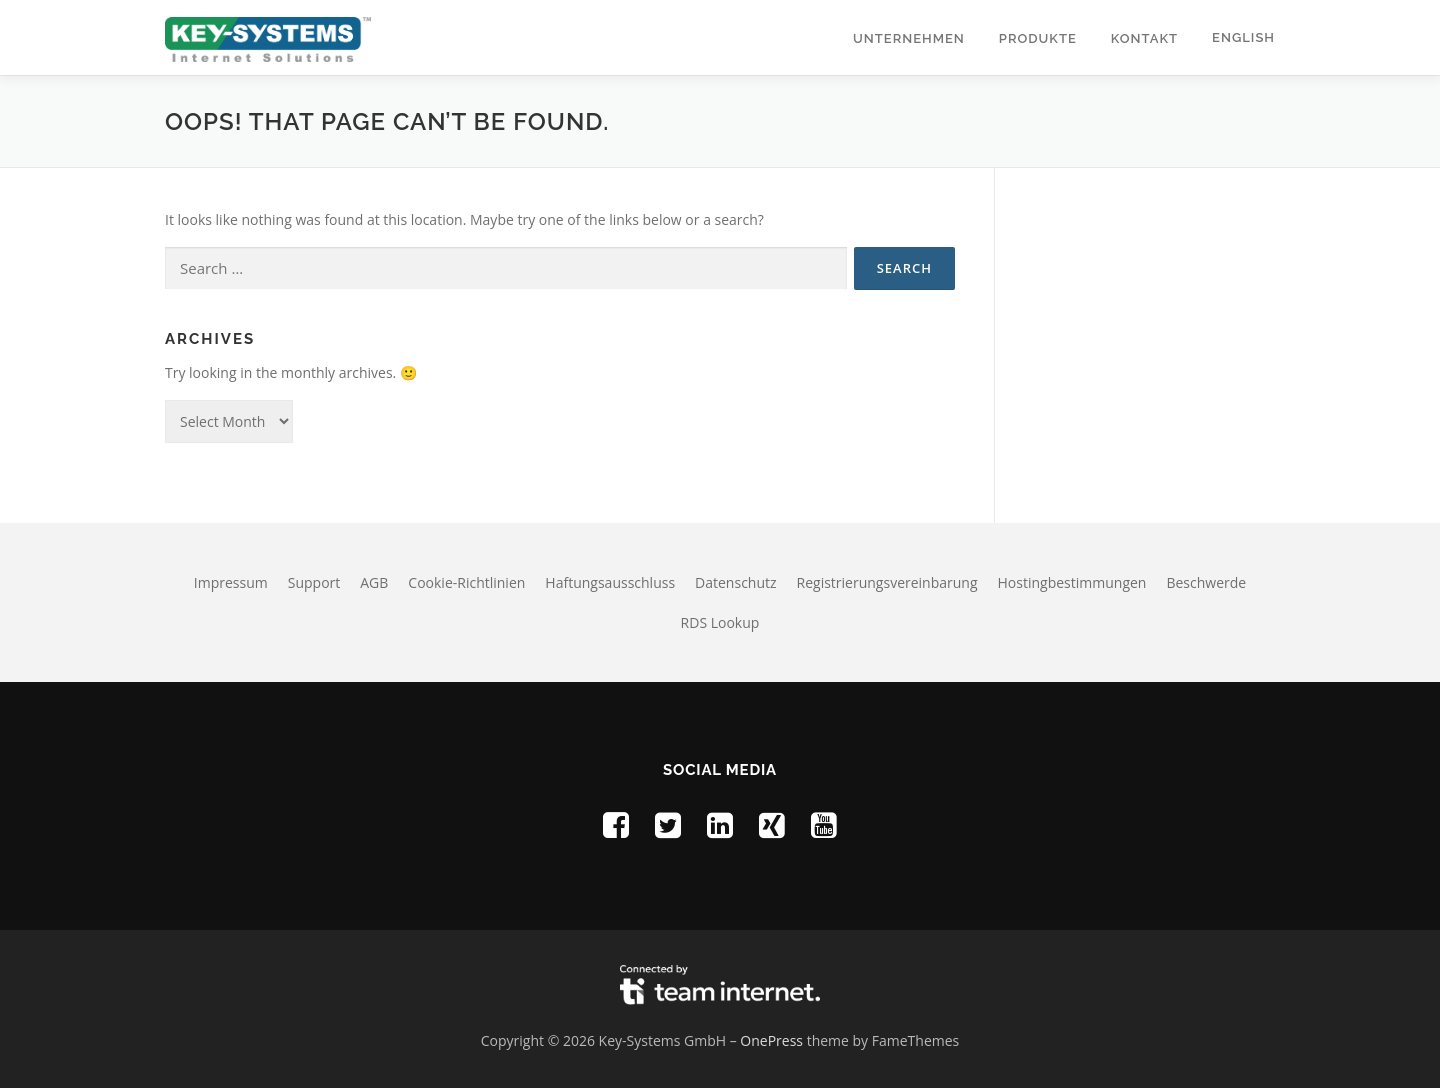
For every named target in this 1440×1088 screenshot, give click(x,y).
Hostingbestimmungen (1072, 582)
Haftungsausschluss (610, 582)
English (1243, 37)
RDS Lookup (720, 622)
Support (314, 582)
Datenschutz (735, 582)
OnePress (771, 1040)
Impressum (231, 582)
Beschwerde (1206, 582)
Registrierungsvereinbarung (887, 582)
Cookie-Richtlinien (466, 582)
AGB (374, 582)
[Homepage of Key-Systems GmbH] (268, 37)
